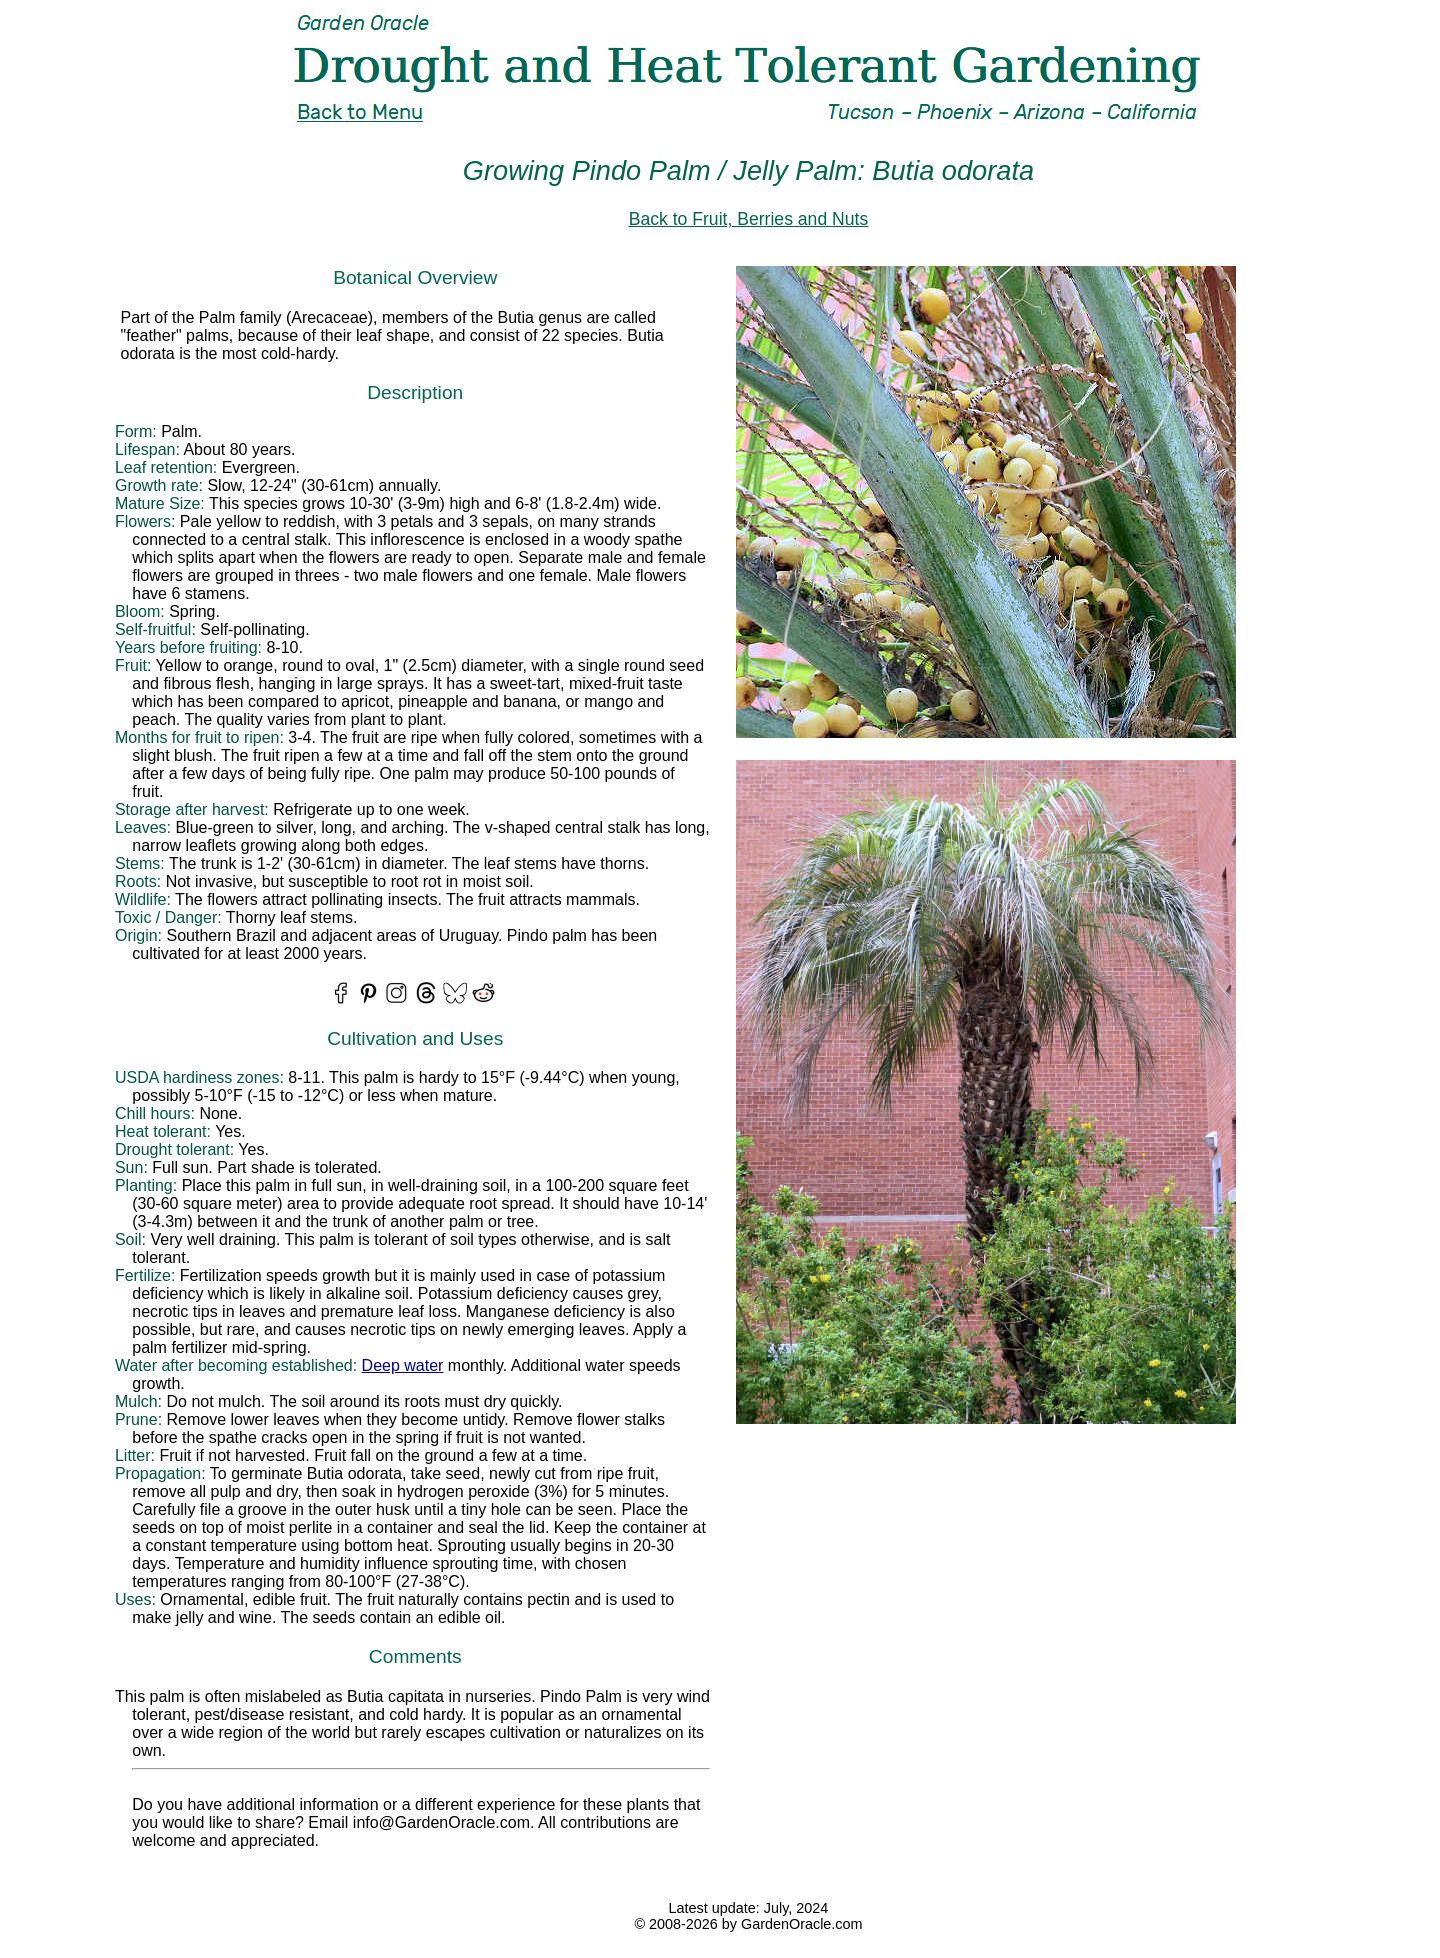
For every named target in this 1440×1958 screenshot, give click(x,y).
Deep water (403, 1365)
